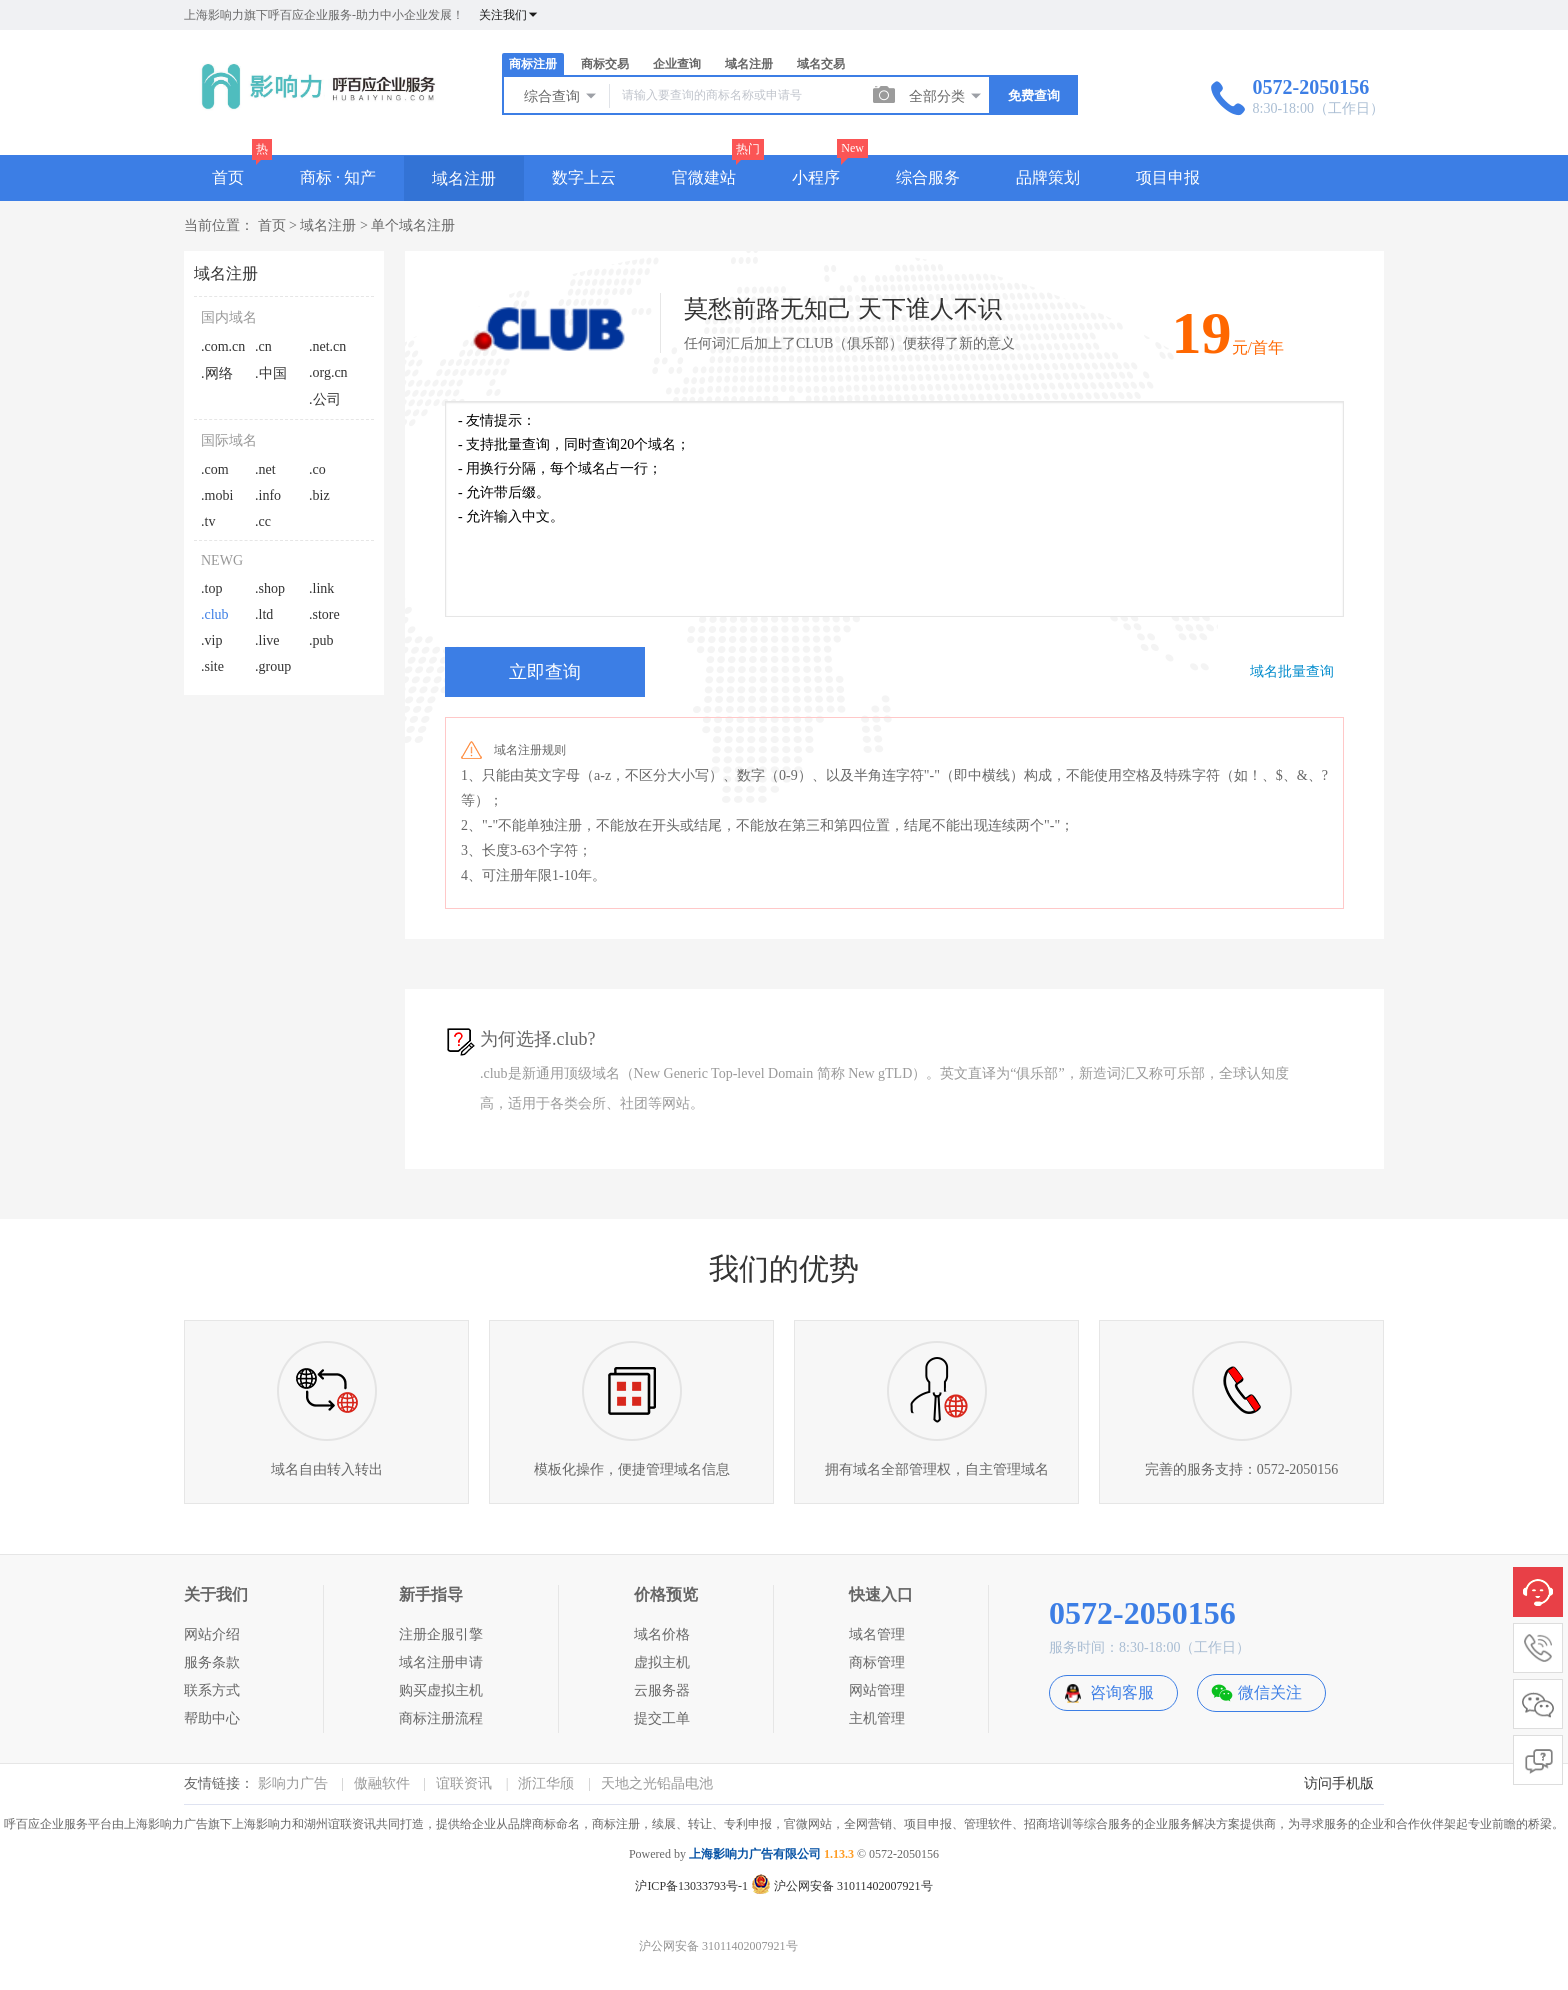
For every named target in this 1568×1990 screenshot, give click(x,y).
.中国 (271, 373)
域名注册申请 (441, 1662)
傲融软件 (382, 1783)
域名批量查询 (1292, 671)
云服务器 (662, 1690)
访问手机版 (1339, 1783)
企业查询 (677, 64)
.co (317, 469)
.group (273, 666)
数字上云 (584, 177)
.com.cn (223, 346)
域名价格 (662, 1634)
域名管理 (877, 1634)
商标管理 (877, 1662)
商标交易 (605, 64)
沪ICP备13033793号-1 (691, 1886)
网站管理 (877, 1690)
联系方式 (212, 1690)
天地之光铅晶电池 (657, 1783)
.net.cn (327, 346)
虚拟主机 (662, 1662)
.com (215, 469)
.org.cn (328, 372)
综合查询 (561, 96)
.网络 (217, 373)
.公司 (325, 399)
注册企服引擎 (441, 1634)
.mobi (217, 495)
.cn (263, 346)
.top (211, 588)
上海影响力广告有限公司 (755, 1854)
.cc (263, 521)
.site (212, 666)
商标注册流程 (441, 1718)
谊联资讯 (464, 1783)
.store (324, 614)
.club (215, 614)
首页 (228, 177)
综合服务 (928, 177)
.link (321, 588)
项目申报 (1168, 177)
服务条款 (212, 1662)
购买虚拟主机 (441, 1690)
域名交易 (821, 64)
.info (268, 495)
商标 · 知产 (338, 177)
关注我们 (509, 15)
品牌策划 (1048, 177)
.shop (270, 588)
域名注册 (749, 64)
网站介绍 (212, 1634)
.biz (319, 495)
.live (267, 640)
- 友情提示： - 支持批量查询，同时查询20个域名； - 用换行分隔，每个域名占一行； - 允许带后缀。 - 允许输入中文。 (894, 509)
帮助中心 (212, 1718)
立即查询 (545, 672)
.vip (211, 640)
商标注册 (533, 64)
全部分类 (946, 96)
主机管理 (877, 1718)
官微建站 (704, 177)
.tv (208, 521)
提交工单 (662, 1718)
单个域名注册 (413, 225)
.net (265, 469)
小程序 (816, 177)
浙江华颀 (546, 1783)
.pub (321, 640)
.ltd (264, 614)
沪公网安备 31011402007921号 (842, 1886)
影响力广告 (293, 1783)
